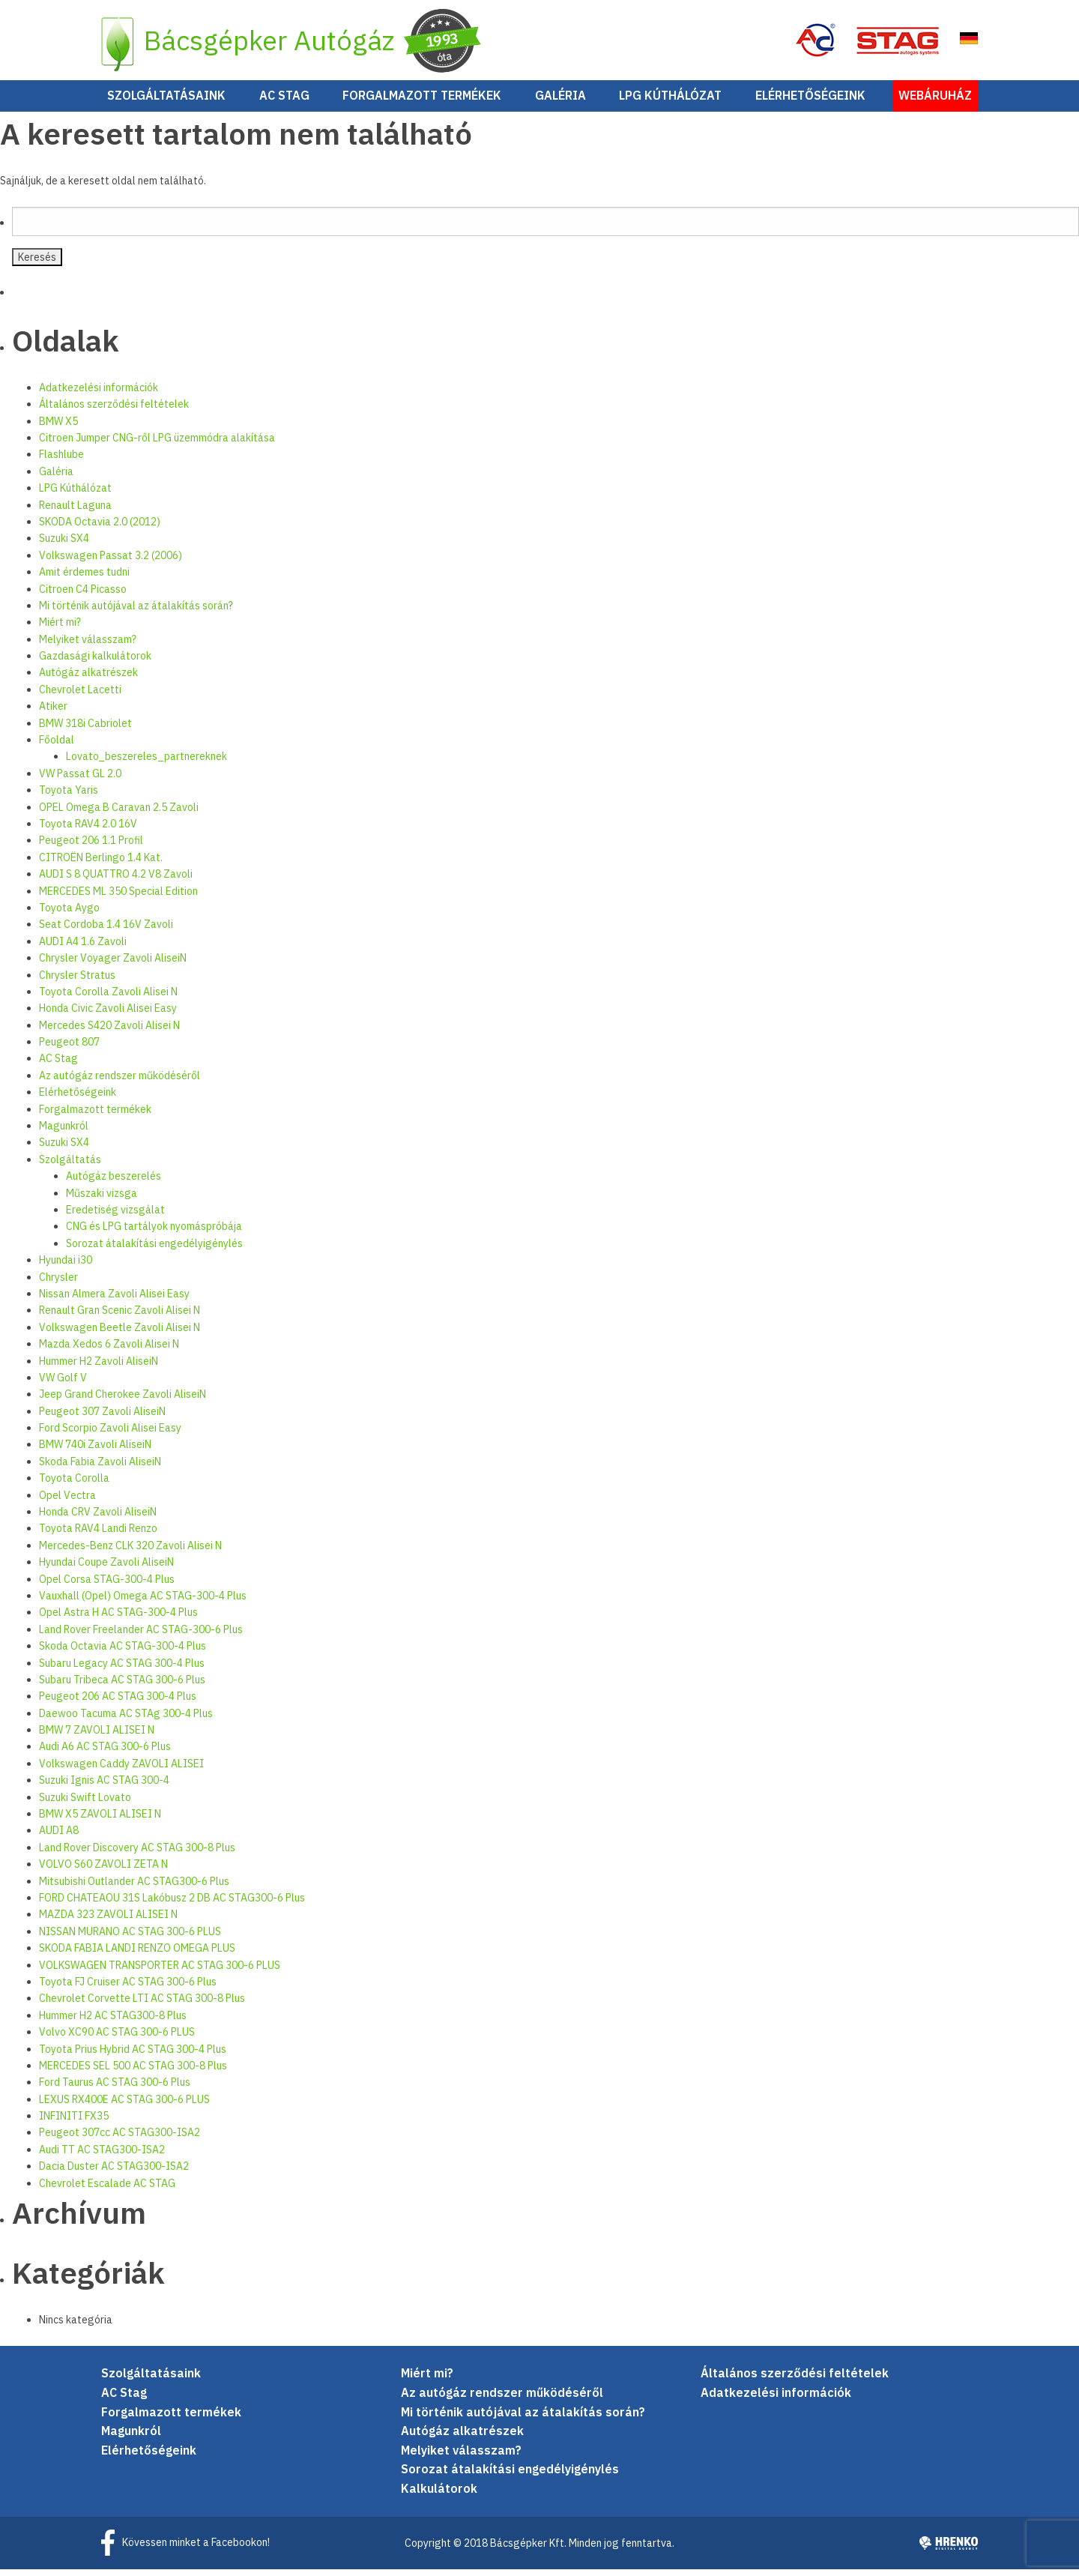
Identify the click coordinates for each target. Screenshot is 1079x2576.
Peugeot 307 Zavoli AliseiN (102, 1417)
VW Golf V (63, 1383)
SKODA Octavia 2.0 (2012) (99, 528)
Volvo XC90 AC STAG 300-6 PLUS (117, 2038)
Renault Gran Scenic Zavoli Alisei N (119, 1317)
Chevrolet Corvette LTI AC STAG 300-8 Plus (142, 2005)
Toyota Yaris (68, 796)
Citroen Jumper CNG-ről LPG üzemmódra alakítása (157, 444)
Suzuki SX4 (64, 545)
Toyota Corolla (74, 1484)
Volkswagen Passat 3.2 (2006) (110, 561)
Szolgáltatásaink (166, 101)
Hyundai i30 (65, 1266)
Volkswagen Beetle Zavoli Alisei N (119, 1333)
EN (962, 43)
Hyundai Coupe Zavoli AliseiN (106, 1568)
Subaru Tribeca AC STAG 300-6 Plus (122, 1685)
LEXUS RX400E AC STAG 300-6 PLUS (124, 2105)
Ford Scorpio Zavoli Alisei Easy (110, 1434)
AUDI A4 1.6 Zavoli (83, 947)
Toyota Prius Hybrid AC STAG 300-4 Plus (132, 2055)
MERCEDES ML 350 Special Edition (118, 897)
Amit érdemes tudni (84, 578)
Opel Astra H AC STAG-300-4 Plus (118, 1619)
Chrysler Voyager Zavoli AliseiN (113, 964)
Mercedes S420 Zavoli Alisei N (109, 1031)
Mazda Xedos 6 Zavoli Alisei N (109, 1350)
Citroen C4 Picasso (83, 595)
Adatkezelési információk (98, 393)
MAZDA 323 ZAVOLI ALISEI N (108, 1921)
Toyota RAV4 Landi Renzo (98, 1535)
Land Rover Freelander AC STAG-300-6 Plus (141, 1635)
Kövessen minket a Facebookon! (196, 2548)
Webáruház (935, 101)
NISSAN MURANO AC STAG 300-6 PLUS (130, 1937)
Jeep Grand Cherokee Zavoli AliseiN (122, 1401)
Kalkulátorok (439, 2495)
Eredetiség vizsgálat (115, 1216)
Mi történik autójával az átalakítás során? (136, 611)
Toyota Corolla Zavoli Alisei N (108, 997)
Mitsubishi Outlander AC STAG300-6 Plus (134, 1887)
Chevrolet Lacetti (80, 695)
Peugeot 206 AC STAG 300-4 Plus (117, 1703)
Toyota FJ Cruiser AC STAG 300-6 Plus (128, 1987)
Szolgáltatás (70, 1165)
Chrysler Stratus (77, 981)
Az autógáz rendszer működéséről (119, 1081)
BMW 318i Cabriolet (85, 729)
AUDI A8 (59, 1837)
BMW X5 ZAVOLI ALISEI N (100, 1820)
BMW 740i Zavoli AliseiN (95, 1451)
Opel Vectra (67, 1501)
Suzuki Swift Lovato (85, 1803)
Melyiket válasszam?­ (87, 645)
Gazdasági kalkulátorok (95, 662)
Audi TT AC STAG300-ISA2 (102, 2155)
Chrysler (58, 1283)
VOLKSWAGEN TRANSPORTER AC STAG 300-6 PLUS (159, 1971)
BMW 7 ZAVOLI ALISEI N (96, 1736)
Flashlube (61, 461)
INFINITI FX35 (74, 2122)
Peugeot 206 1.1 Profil (91, 847)
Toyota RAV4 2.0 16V (88, 830)
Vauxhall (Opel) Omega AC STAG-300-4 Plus (143, 1602)
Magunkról (63, 1132)
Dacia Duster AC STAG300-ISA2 (114, 2173)
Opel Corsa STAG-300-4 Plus (107, 1585)
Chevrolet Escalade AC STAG (107, 2189)
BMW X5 (58, 427)
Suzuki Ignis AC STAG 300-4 (104, 1787)
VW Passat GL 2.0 (80, 779)
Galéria (560, 101)
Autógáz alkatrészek (88, 679)
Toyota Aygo (69, 913)
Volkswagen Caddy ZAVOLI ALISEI (121, 1769)
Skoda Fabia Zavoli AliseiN (100, 1467)
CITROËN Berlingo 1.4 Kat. (101, 863)
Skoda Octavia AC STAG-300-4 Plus (122, 1652)
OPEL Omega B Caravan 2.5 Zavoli (119, 813)
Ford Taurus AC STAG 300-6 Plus (114, 2089)
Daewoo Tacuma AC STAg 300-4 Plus (126, 1719)
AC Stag (284, 101)
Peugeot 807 (69, 1048)
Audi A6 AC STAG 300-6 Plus (105, 1753)
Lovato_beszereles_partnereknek (146, 763)
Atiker (53, 713)
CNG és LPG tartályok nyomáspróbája (154, 1233)
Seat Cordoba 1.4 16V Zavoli (106, 931)
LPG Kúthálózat (670, 101)
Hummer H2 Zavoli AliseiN (98, 1367)
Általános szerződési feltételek (114, 410)
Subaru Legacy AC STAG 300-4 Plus (122, 1669)
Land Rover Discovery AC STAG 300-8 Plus (137, 1853)
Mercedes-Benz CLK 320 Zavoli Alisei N (130, 1551)
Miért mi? (60, 629)
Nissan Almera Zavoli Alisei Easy (114, 1299)
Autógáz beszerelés (113, 1182)
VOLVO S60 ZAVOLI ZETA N (103, 1870)
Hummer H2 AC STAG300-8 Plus (113, 2021)
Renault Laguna (75, 511)
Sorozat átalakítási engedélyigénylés (154, 1249)
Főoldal (56, 746)
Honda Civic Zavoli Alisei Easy (108, 1015)
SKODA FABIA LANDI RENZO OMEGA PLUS (137, 1954)
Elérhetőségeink (810, 101)
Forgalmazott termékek (421, 101)
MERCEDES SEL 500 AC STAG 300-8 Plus (133, 2071)
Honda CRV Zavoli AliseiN (98, 1518)
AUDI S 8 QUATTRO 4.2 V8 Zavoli (116, 880)
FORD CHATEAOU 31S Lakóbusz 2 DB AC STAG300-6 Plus (172, 1904)
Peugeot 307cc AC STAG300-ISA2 (119, 2139)
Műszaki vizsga (101, 1199)
